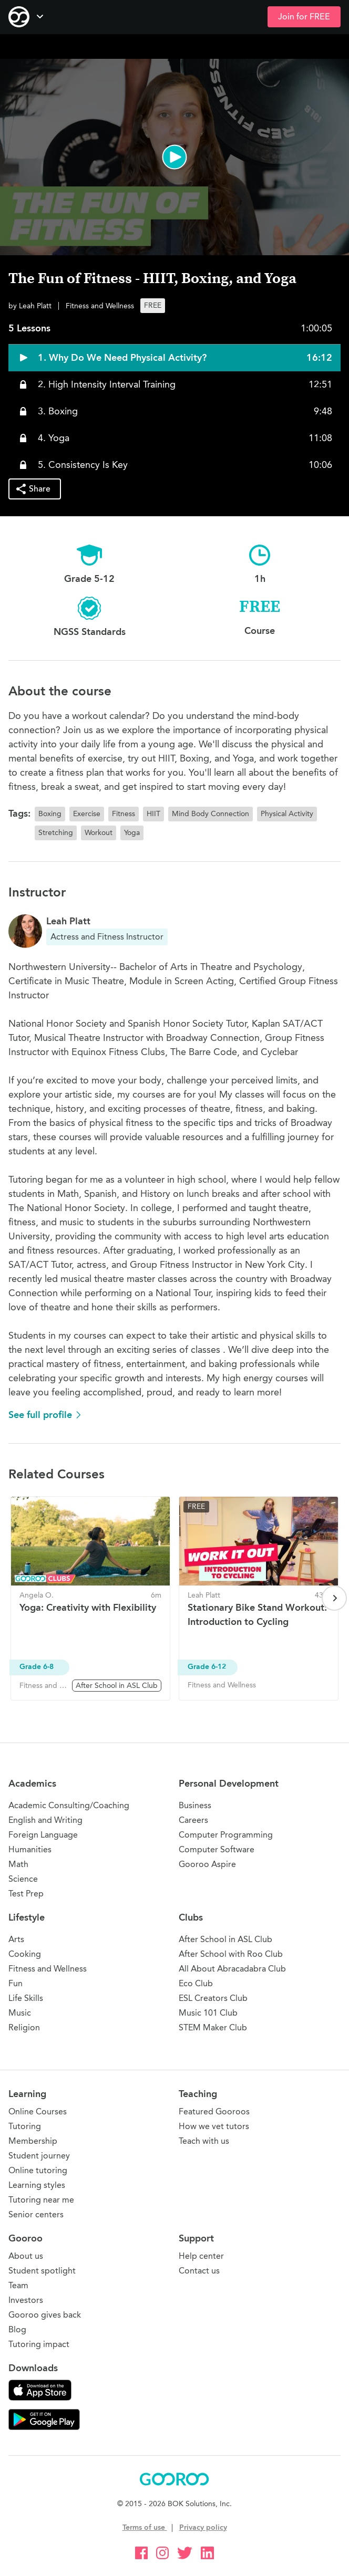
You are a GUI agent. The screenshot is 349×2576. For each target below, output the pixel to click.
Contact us (199, 2271)
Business (195, 1805)
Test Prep (26, 1894)
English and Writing (45, 1820)
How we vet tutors (214, 2126)
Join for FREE (304, 17)
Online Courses (37, 2111)
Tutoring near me (41, 2200)
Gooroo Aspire (207, 1864)
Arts (16, 1939)
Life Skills (25, 1998)
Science (23, 1879)
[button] (174, 157)
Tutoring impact (38, 2344)
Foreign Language (43, 1835)
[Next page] (334, 1598)
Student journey (39, 2156)
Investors (25, 2300)
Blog (17, 2329)
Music (19, 2013)
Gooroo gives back (44, 2315)
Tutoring (24, 2126)
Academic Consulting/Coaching (68, 1805)
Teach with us (204, 2141)
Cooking (24, 1954)
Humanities (30, 1849)
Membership (32, 2141)
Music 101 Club (208, 2013)
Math (18, 1864)
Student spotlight (42, 2271)
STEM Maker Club (213, 2027)
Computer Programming (226, 1835)
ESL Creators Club (213, 1998)
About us (25, 2256)
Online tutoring (37, 2170)
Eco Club (196, 1983)
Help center (201, 2256)
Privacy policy (203, 2527)
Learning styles (36, 2185)
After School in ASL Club (225, 1939)
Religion (24, 2027)
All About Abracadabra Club (232, 1969)
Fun (15, 1983)
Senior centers (36, 2214)
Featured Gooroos (214, 2111)
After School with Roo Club (231, 1954)
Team (18, 2285)
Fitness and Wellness (47, 1969)
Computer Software (216, 1849)
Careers (193, 1820)
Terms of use (144, 2527)
